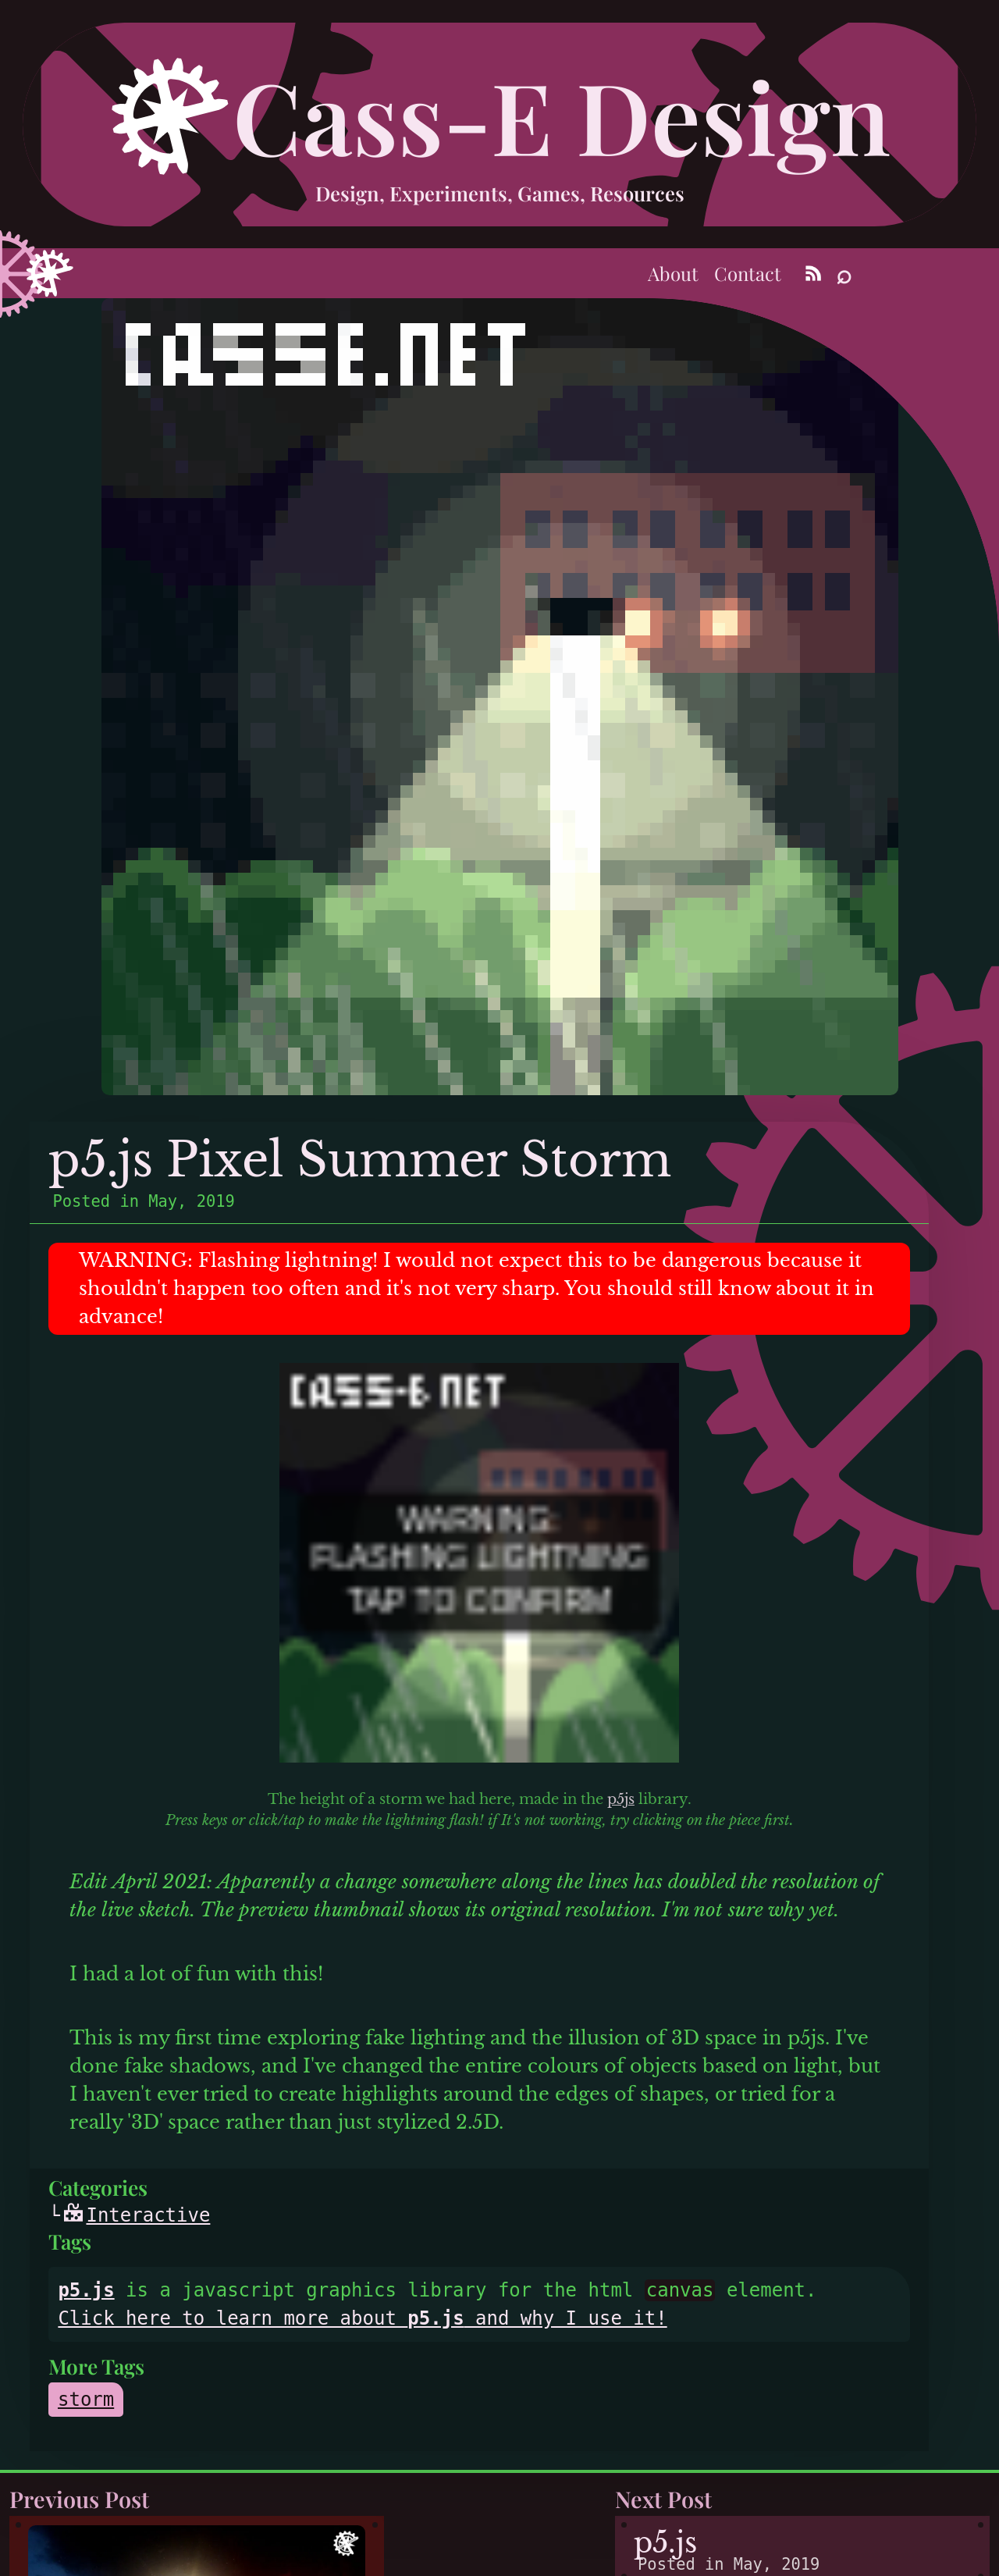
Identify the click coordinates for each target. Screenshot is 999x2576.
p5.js (86, 2290)
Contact (747, 273)
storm (86, 2400)
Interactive (137, 2214)
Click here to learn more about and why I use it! (362, 2318)
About (673, 273)
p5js (621, 1799)
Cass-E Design (562, 115)
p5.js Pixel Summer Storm (359, 1160)
